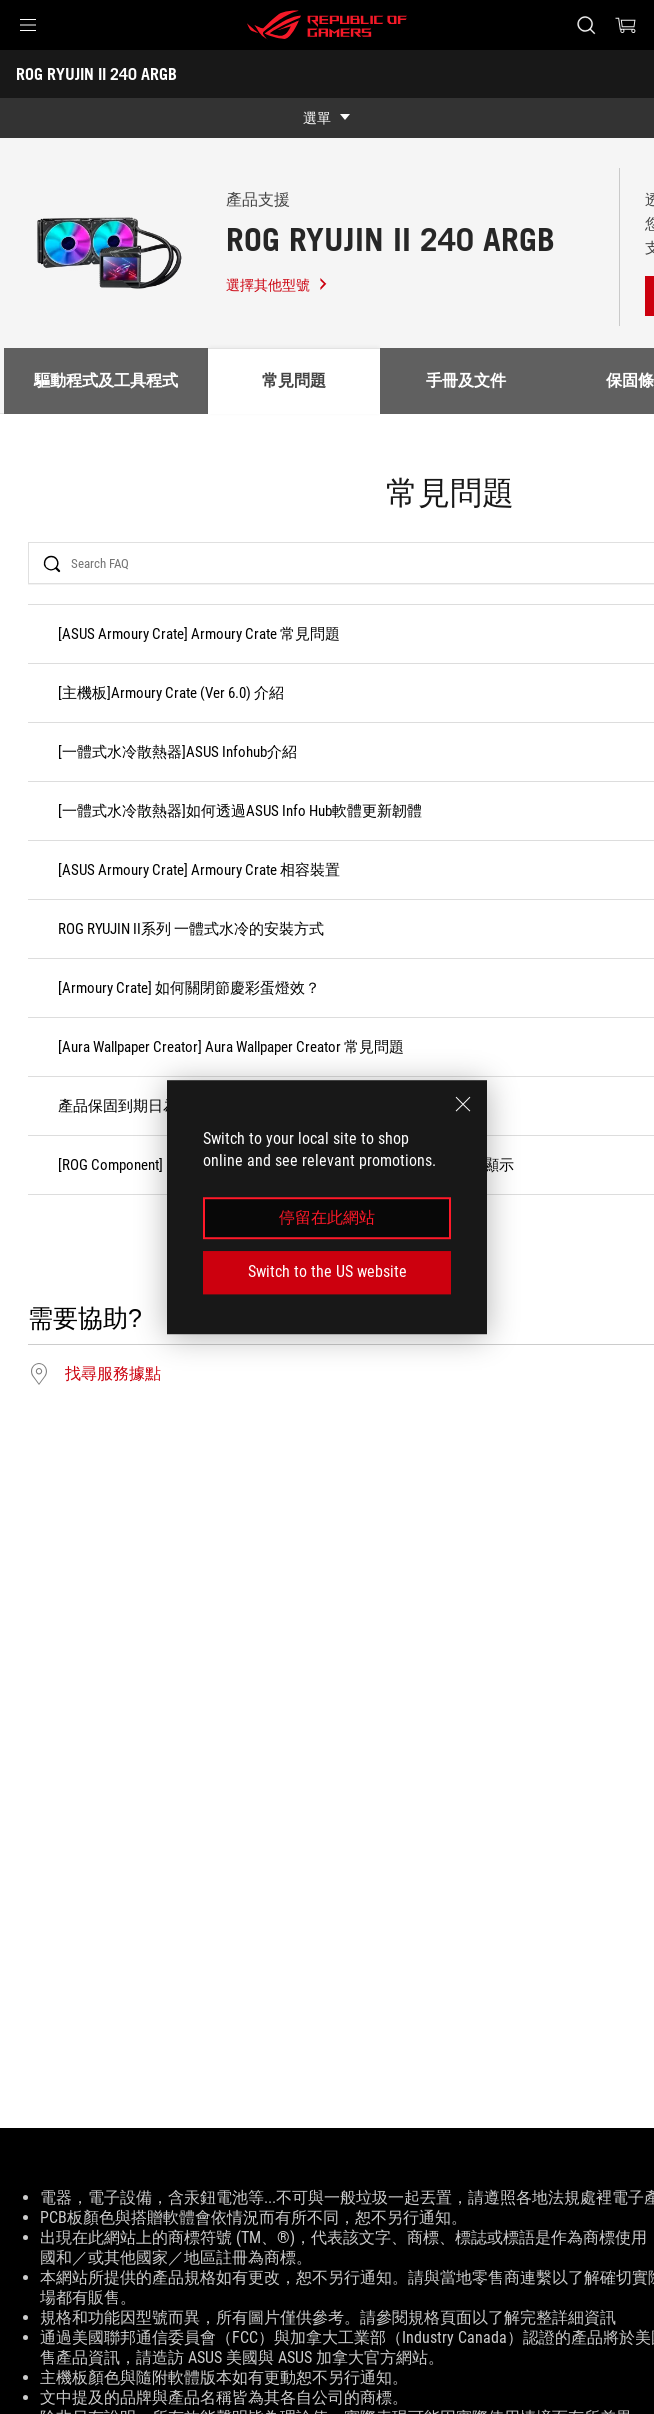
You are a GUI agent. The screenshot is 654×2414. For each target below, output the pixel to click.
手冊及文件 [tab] (466, 380)
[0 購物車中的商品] (626, 25)
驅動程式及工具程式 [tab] (106, 380)
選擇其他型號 (277, 285)
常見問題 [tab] (294, 380)
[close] (463, 1104)
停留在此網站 (327, 1217)
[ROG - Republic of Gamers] (327, 25)
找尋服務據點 (113, 1374)
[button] (28, 25)
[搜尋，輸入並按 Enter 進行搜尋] (585, 25)
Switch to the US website (327, 1271)
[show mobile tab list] (327, 118)
